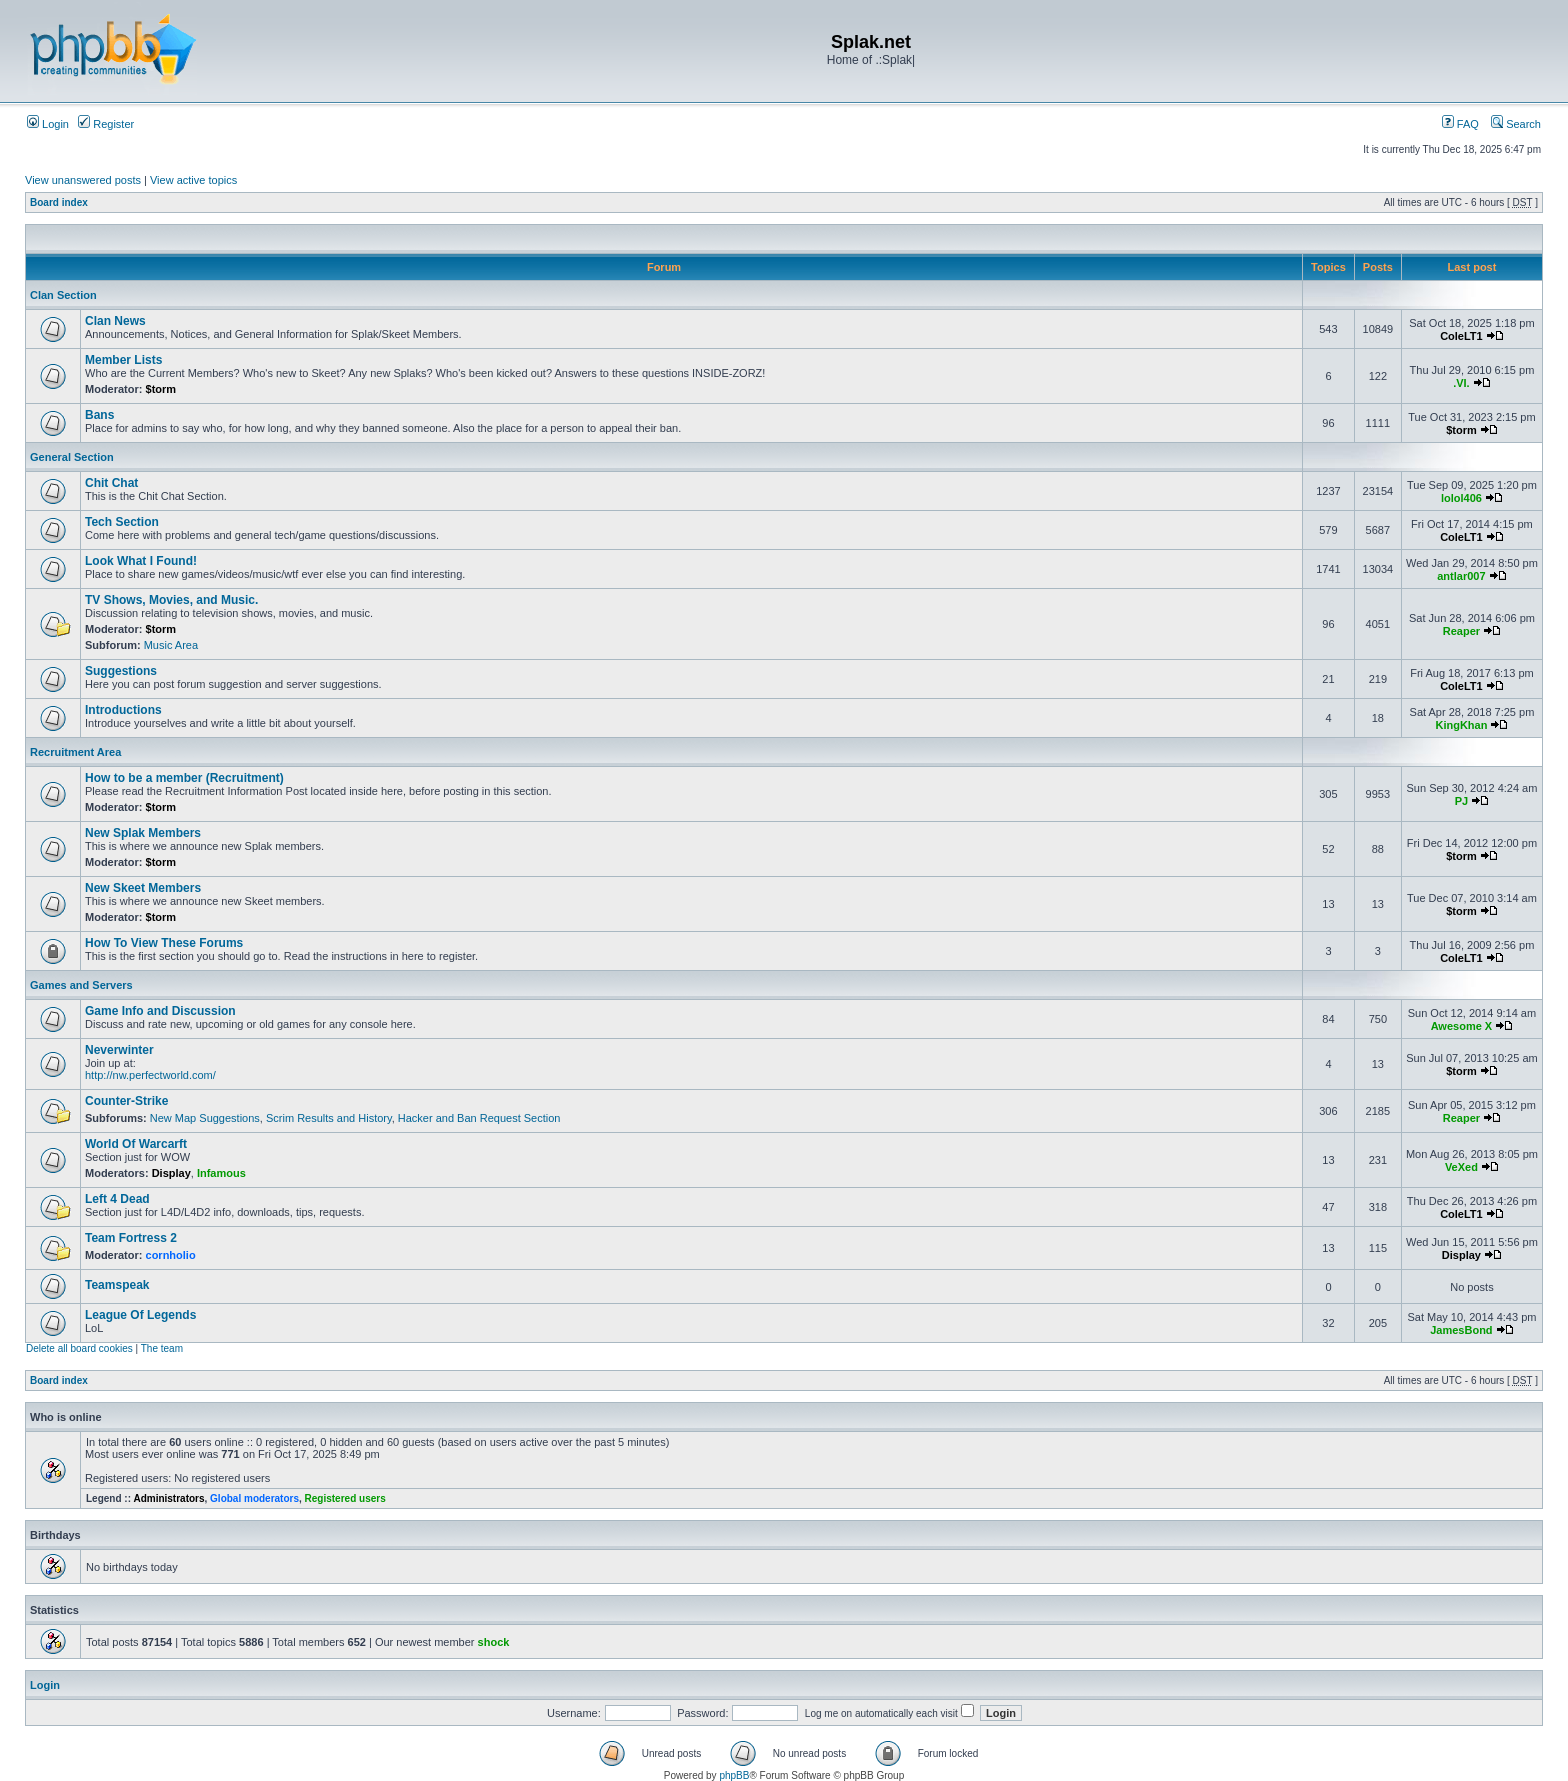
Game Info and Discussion (160, 1011)
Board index (59, 202)
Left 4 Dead (117, 1199)
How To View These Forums (164, 943)
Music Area (171, 645)
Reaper (1461, 631)
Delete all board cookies (79, 1348)
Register (106, 124)
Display (171, 1173)
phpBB (734, 1775)
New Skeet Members (143, 888)
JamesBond (1461, 1330)
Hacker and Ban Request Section (479, 1118)
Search (1516, 124)
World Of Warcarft (136, 1144)
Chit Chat (111, 483)
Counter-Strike (126, 1101)
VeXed (1461, 1167)
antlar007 (1461, 576)
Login (48, 124)
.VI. (1461, 383)
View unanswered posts (83, 180)
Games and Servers (81, 985)
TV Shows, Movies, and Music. (171, 600)
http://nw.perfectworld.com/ (150, 1075)
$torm (161, 389)
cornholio (171, 1255)
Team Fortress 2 (131, 1238)
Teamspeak (117, 1285)
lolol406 (1461, 498)
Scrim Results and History (329, 1118)
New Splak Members (143, 833)
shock (494, 1642)
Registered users (345, 1498)
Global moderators (254, 1498)
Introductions (123, 710)
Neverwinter (119, 1050)
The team (162, 1348)
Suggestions (121, 671)
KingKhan (1461, 725)
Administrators (168, 1498)
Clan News (115, 321)
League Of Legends (140, 1315)
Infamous (221, 1173)
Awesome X (1462, 1026)
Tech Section (122, 522)
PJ (1461, 801)
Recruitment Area (75, 752)
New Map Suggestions (205, 1118)
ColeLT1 (1461, 336)
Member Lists (123, 360)
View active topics (193, 180)
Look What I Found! (141, 561)
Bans (99, 415)
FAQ (1460, 124)
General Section (72, 457)
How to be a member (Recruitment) (184, 778)
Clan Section (63, 295)
